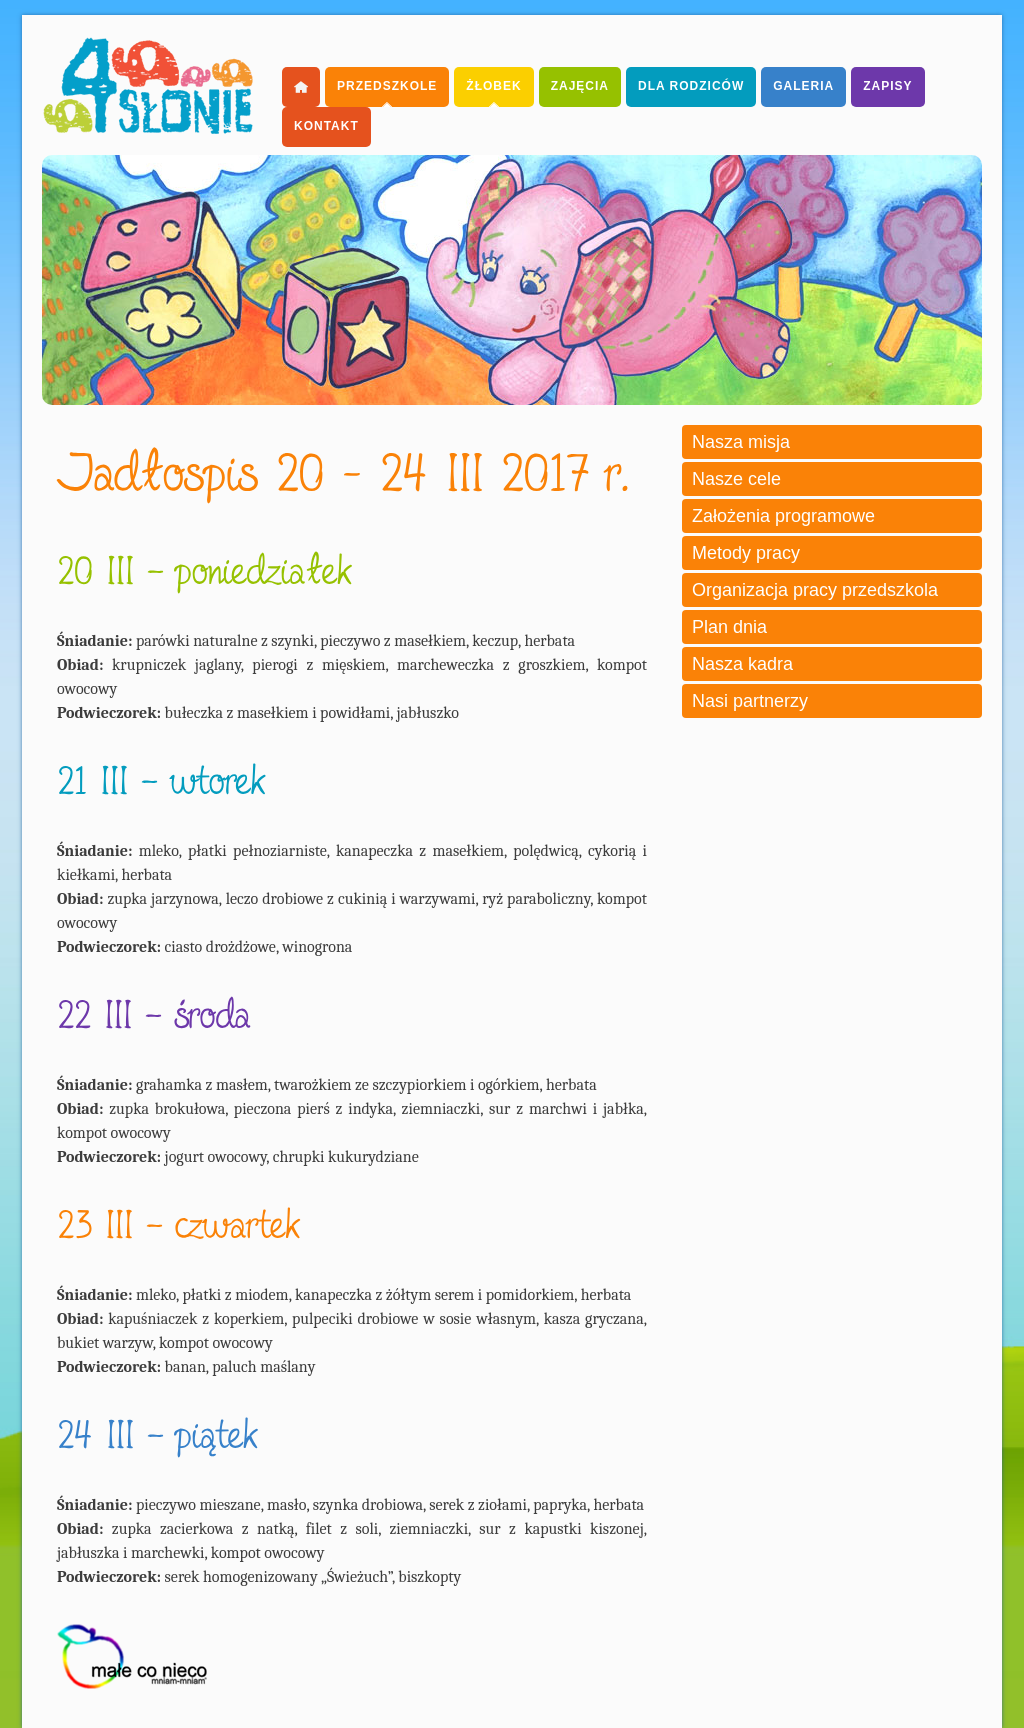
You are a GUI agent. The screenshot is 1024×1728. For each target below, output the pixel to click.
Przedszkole (387, 86)
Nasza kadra (742, 664)
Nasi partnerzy (750, 701)
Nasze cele (736, 479)
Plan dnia (729, 627)
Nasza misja (741, 442)
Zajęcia (580, 86)
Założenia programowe (783, 516)
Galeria (803, 86)
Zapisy (887, 86)
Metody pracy (746, 553)
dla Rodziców (691, 86)
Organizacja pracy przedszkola (815, 590)
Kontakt (326, 126)
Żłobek (493, 86)
